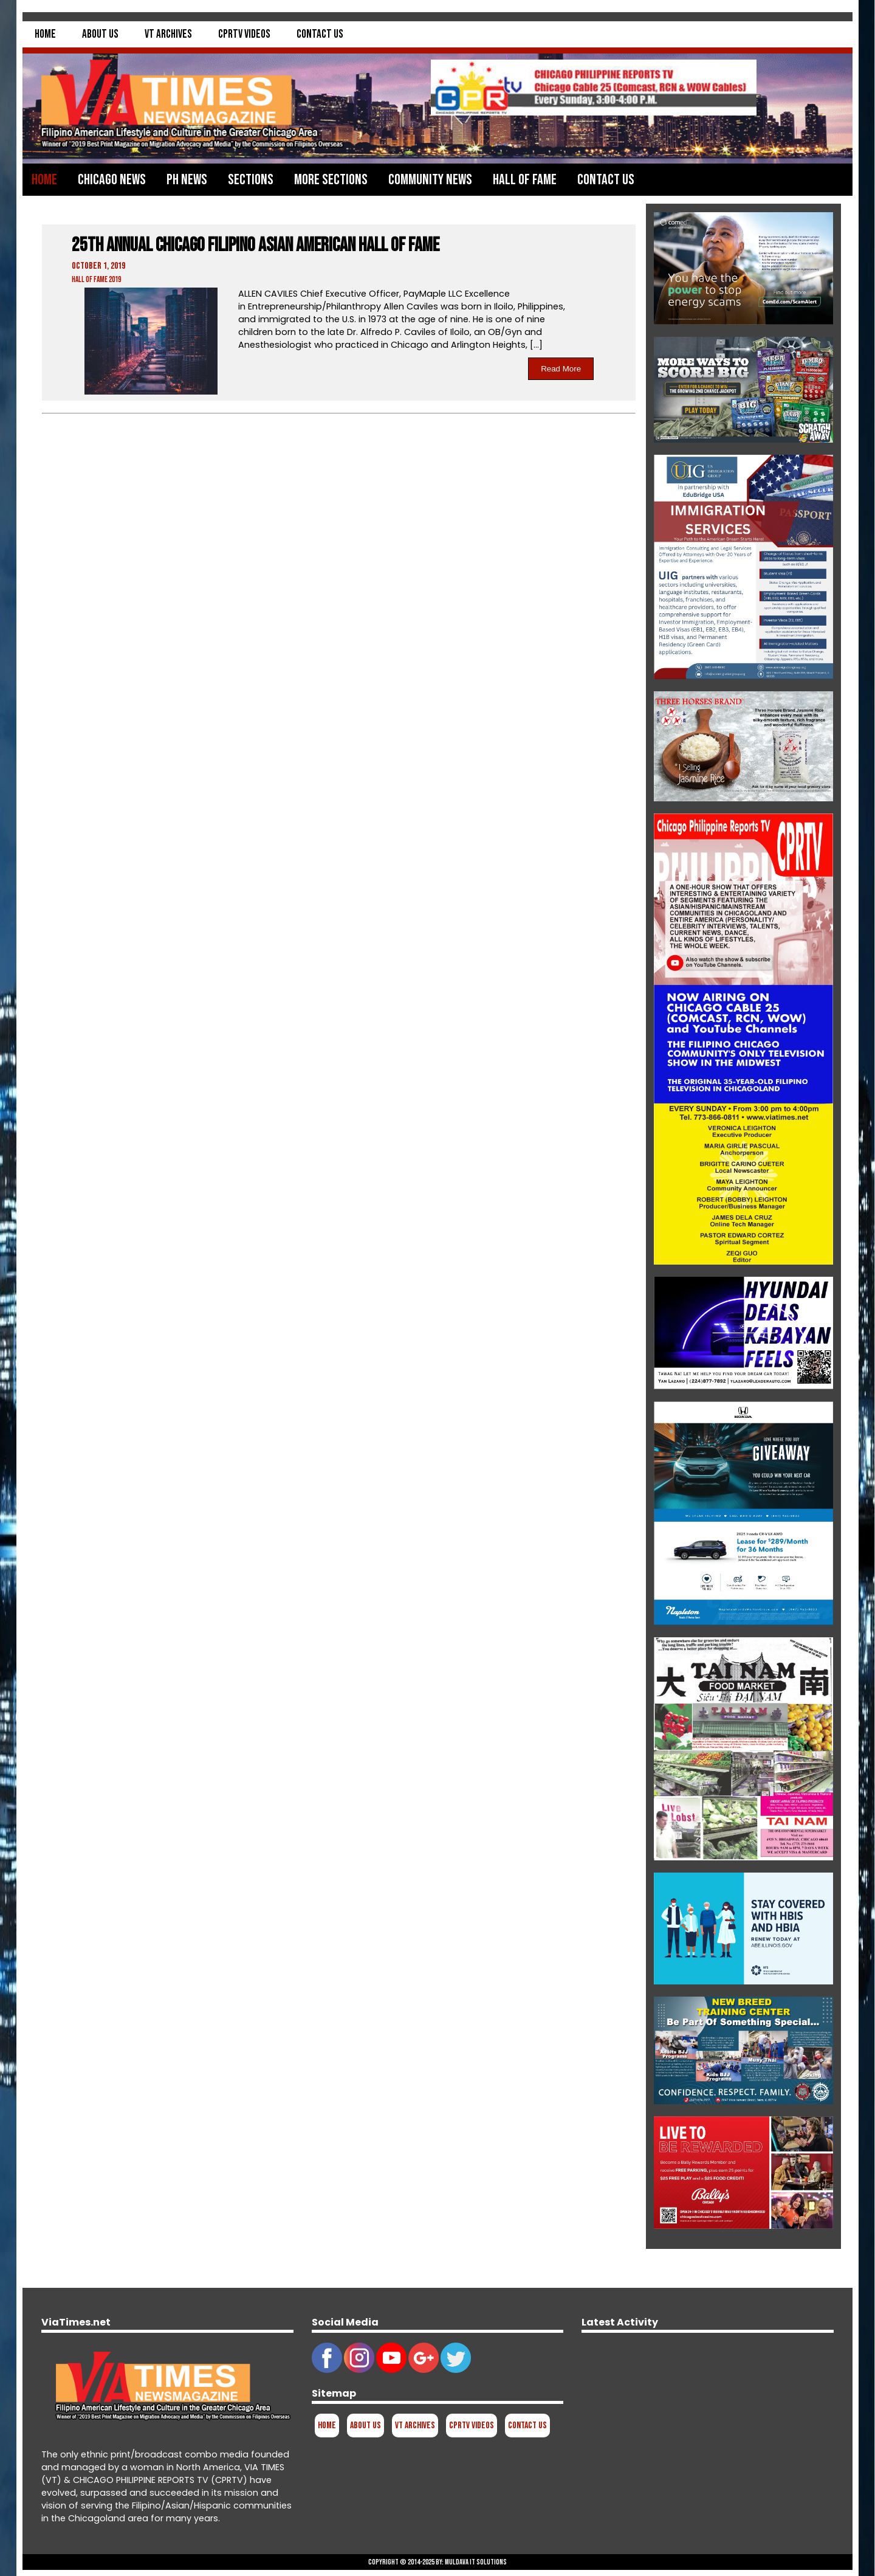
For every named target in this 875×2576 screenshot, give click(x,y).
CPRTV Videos (244, 34)
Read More (561, 368)
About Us (100, 34)
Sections (250, 179)
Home (45, 34)
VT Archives (168, 34)
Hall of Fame (525, 179)
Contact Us (320, 34)
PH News (186, 179)
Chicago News (112, 179)
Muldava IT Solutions (476, 2562)
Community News (430, 179)
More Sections (331, 179)
